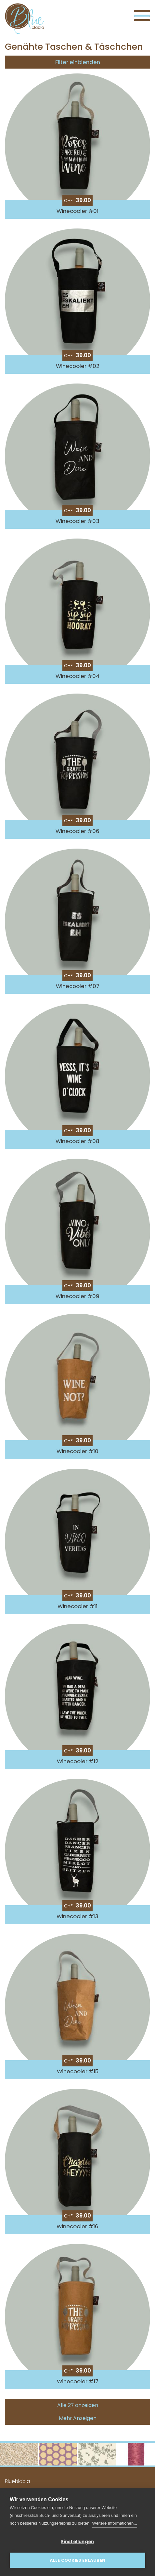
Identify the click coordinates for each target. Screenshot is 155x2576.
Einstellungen (77, 2542)
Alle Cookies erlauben (77, 2560)
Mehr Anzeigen (78, 2418)
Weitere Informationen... (114, 2523)
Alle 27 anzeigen (77, 2405)
